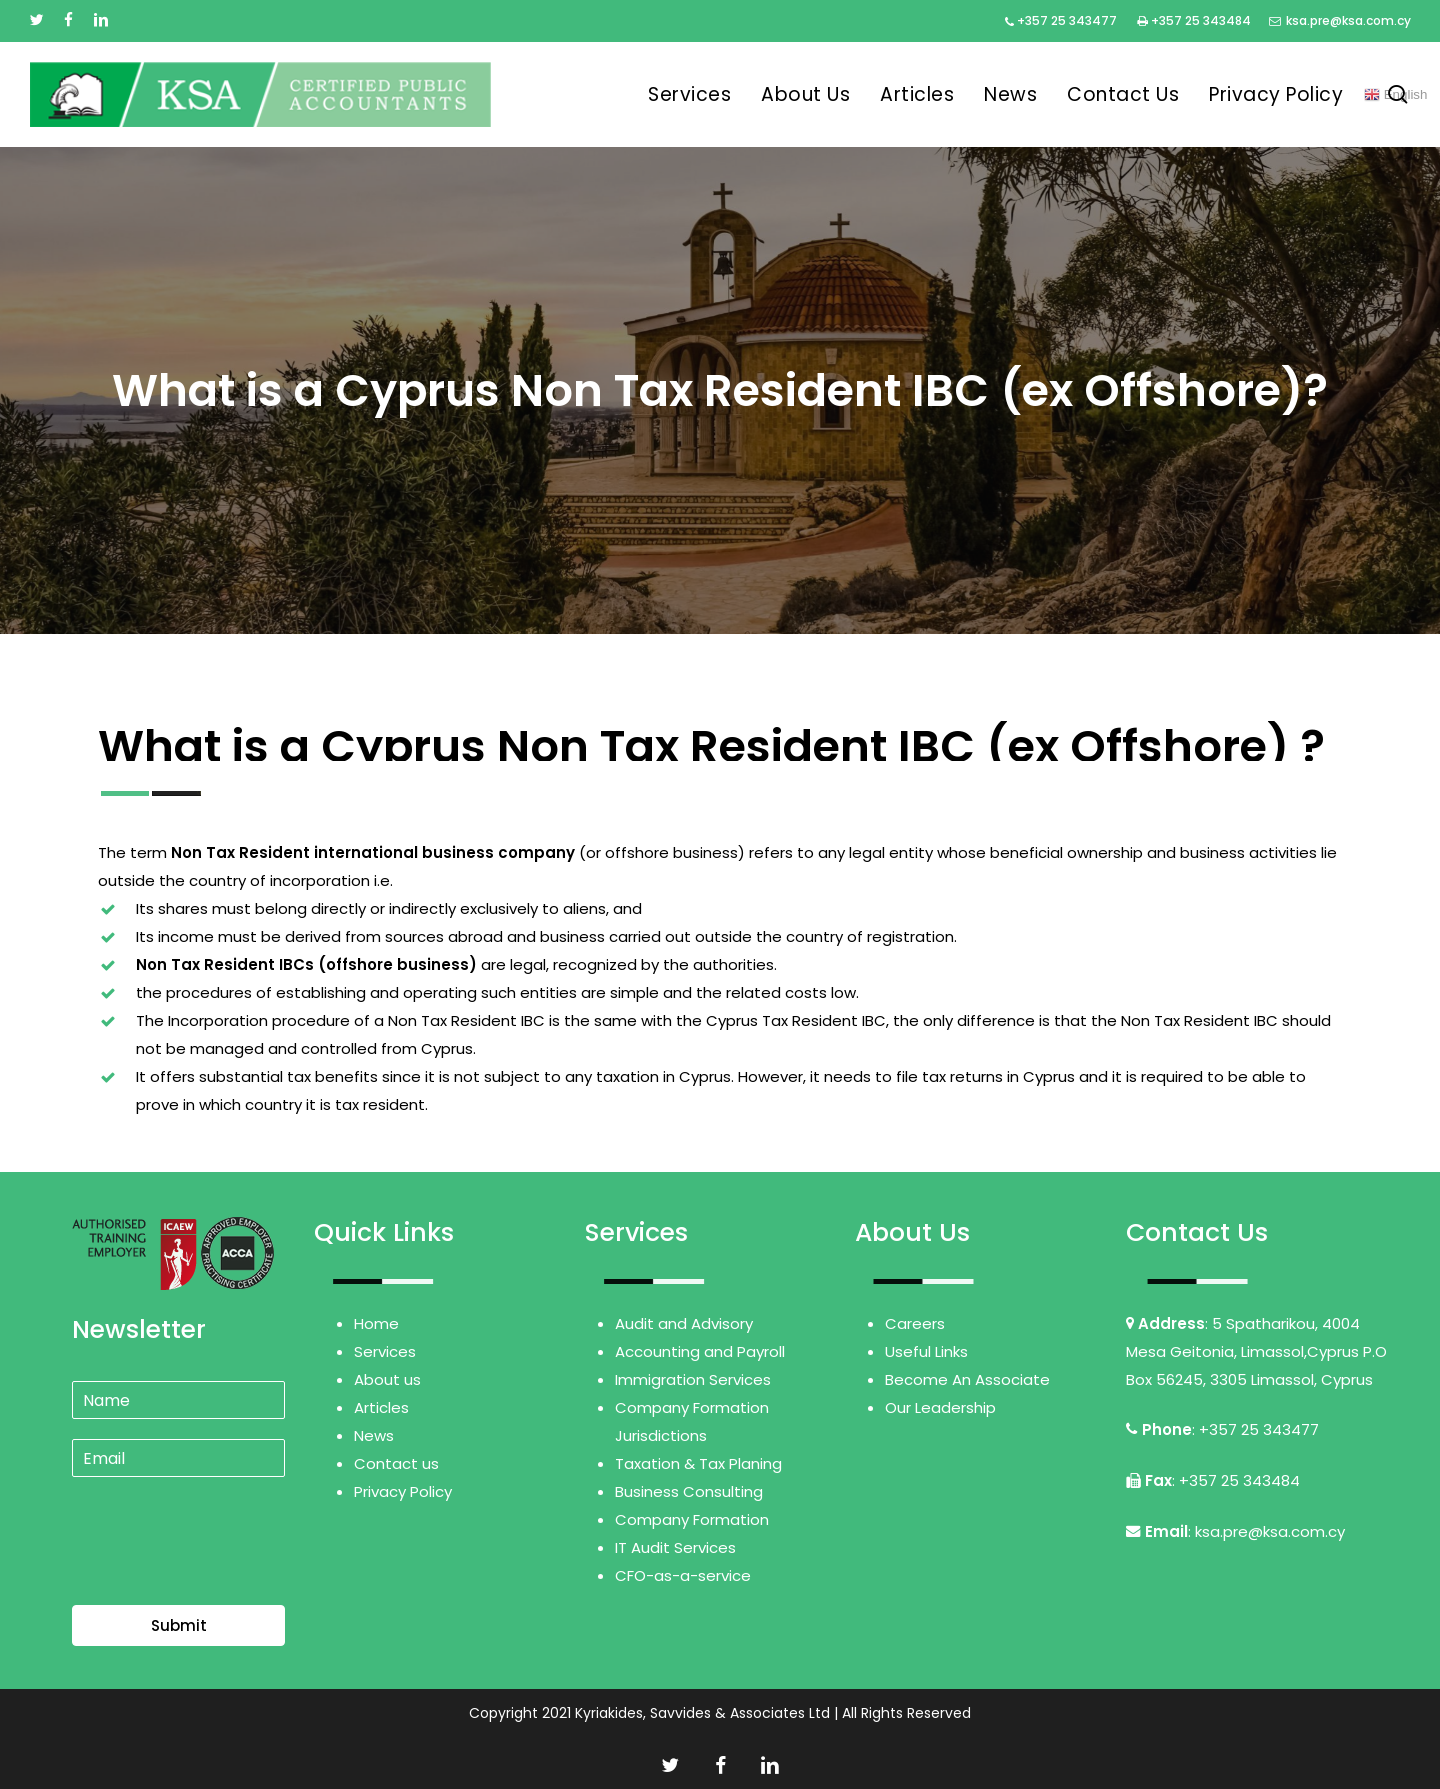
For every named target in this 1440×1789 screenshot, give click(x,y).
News (374, 1435)
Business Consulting (689, 1491)
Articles (381, 1407)
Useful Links (926, 1351)
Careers (915, 1323)
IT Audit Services (675, 1547)
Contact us (396, 1463)
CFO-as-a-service (683, 1575)
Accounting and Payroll (700, 1351)
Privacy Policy (403, 1491)
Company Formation (692, 1519)
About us (387, 1379)
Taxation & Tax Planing (698, 1463)
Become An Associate (967, 1379)
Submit (179, 1625)
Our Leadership (940, 1407)
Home (376, 1323)
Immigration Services (693, 1379)
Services (385, 1351)
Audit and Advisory (684, 1323)
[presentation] (224, 1572)
